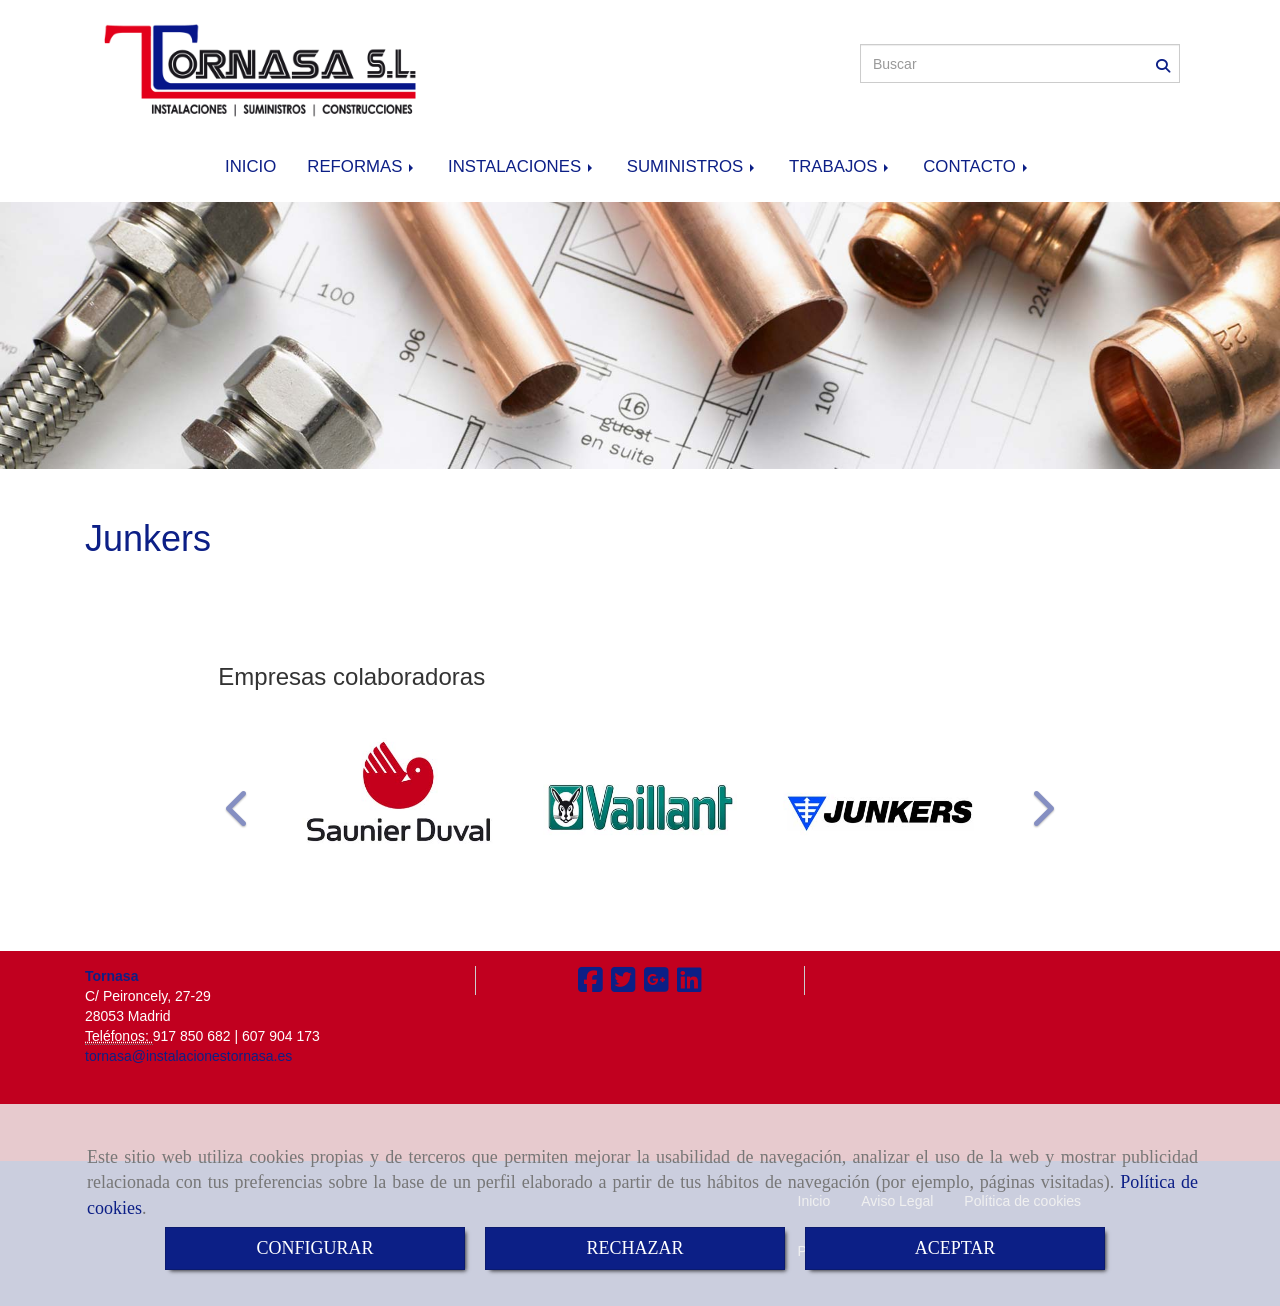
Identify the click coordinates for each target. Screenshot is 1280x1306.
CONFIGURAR (314, 1248)
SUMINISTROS (692, 166)
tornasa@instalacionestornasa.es (188, 1056)
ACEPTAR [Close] (955, 1248)
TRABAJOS (840, 166)
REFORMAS (362, 166)
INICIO (250, 166)
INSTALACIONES (522, 166)
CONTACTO (976, 166)
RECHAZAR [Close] (634, 1248)
